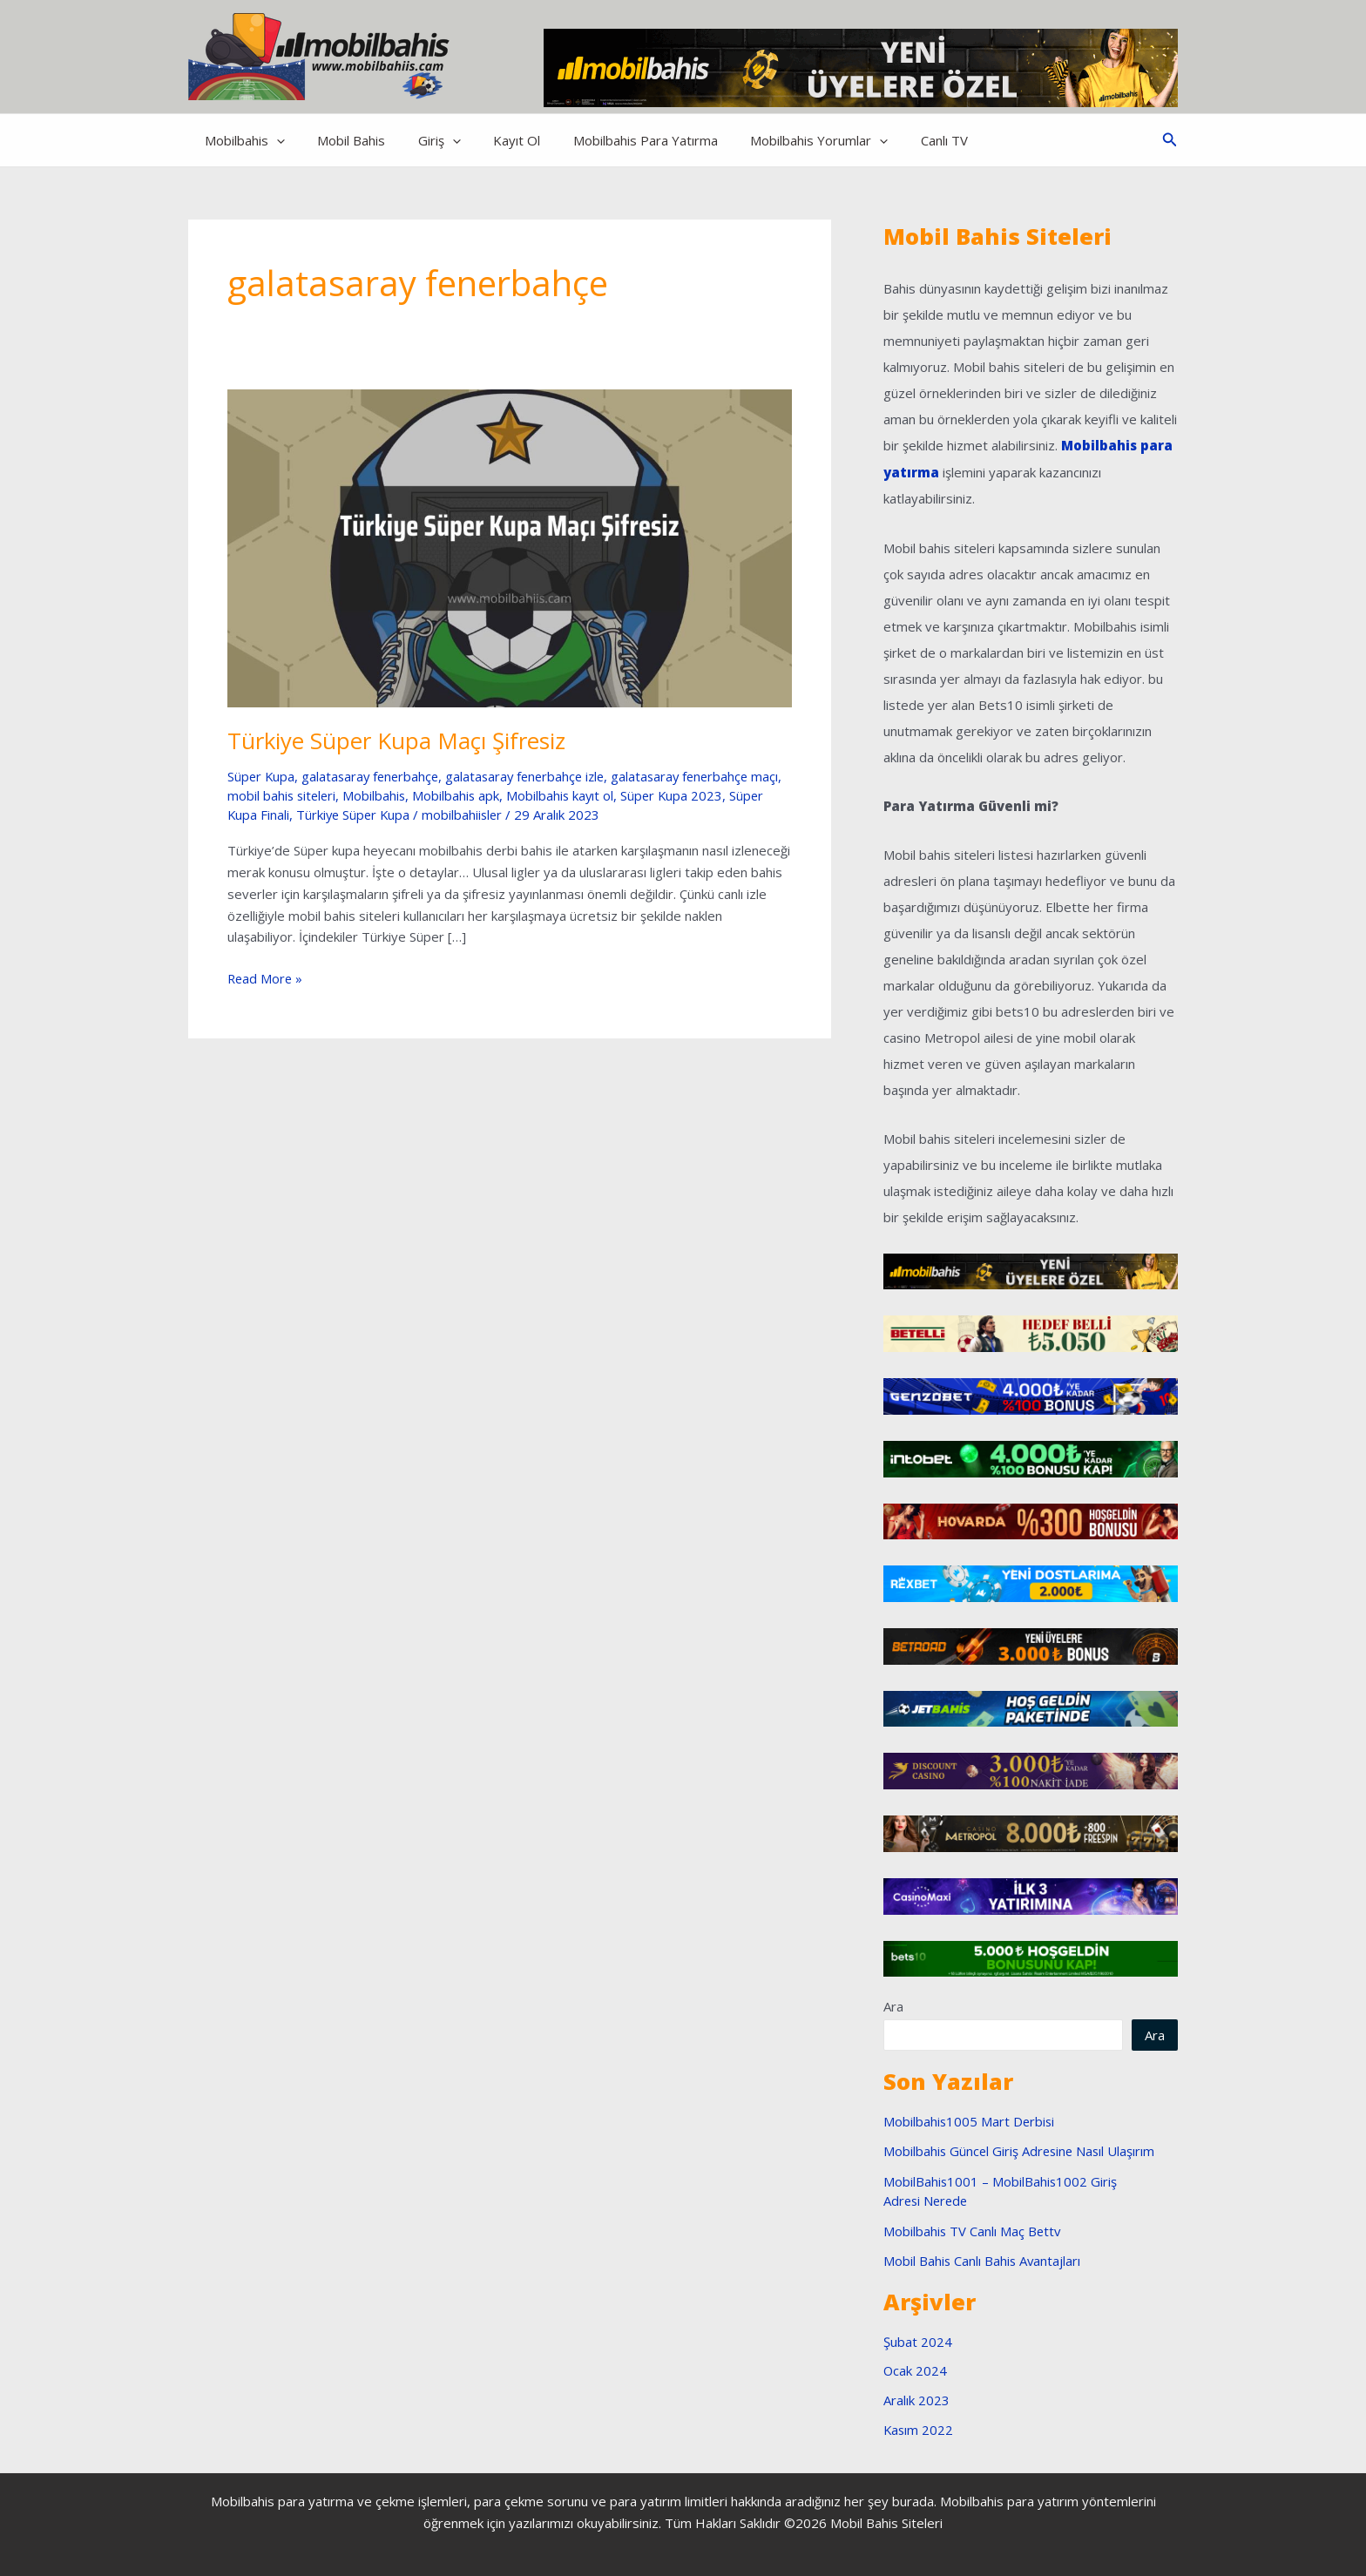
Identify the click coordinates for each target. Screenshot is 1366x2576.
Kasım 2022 (919, 2428)
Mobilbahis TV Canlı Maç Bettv (973, 2229)
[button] (1170, 140)
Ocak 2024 (915, 2369)
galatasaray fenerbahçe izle (533, 776)
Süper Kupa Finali (277, 814)
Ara (893, 2005)
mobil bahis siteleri (317, 795)
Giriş (423, 140)
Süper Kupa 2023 (713, 795)
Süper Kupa (261, 776)
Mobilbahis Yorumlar (783, 140)
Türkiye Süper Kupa (393, 814)
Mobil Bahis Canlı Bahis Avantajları (983, 2259)
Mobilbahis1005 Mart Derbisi (970, 2119)
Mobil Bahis (341, 140)
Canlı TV (901, 140)
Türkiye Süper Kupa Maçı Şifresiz (396, 740)
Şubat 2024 (917, 2340)
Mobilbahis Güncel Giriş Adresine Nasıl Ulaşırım (1021, 2150)
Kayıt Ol (493, 140)
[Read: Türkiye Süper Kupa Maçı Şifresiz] (509, 546)
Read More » (266, 979)
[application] (273, 140)
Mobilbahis (241, 140)
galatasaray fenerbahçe (373, 776)
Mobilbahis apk (494, 795)
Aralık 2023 (916, 2399)
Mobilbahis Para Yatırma (616, 140)
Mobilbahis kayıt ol (599, 795)
